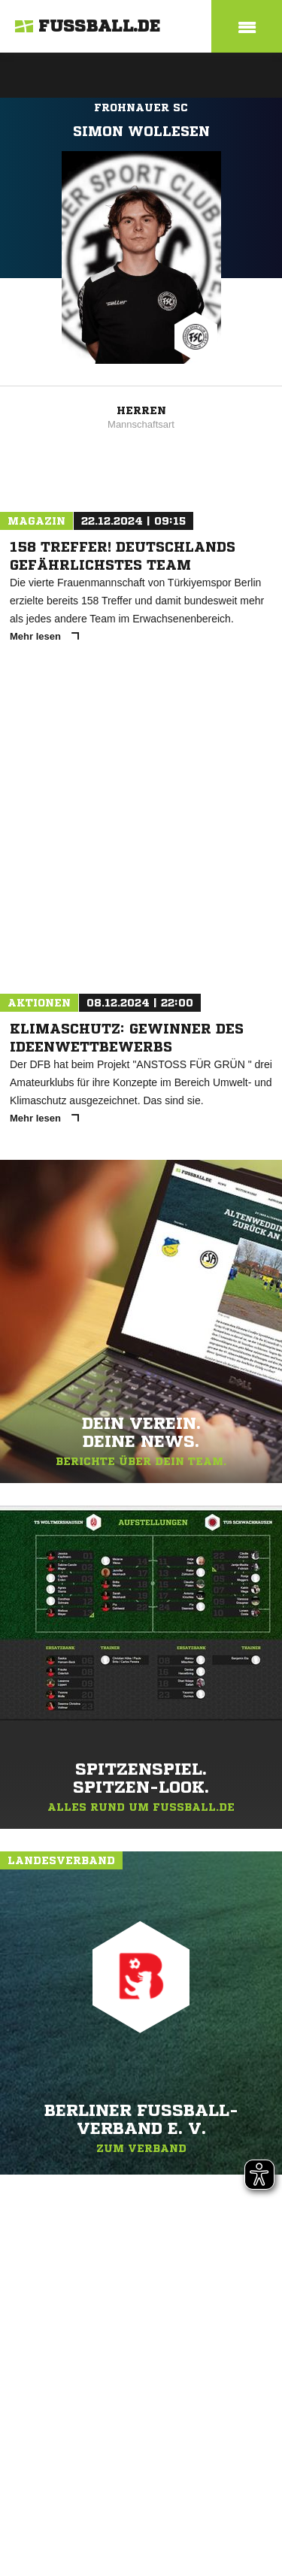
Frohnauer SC (141, 107)
